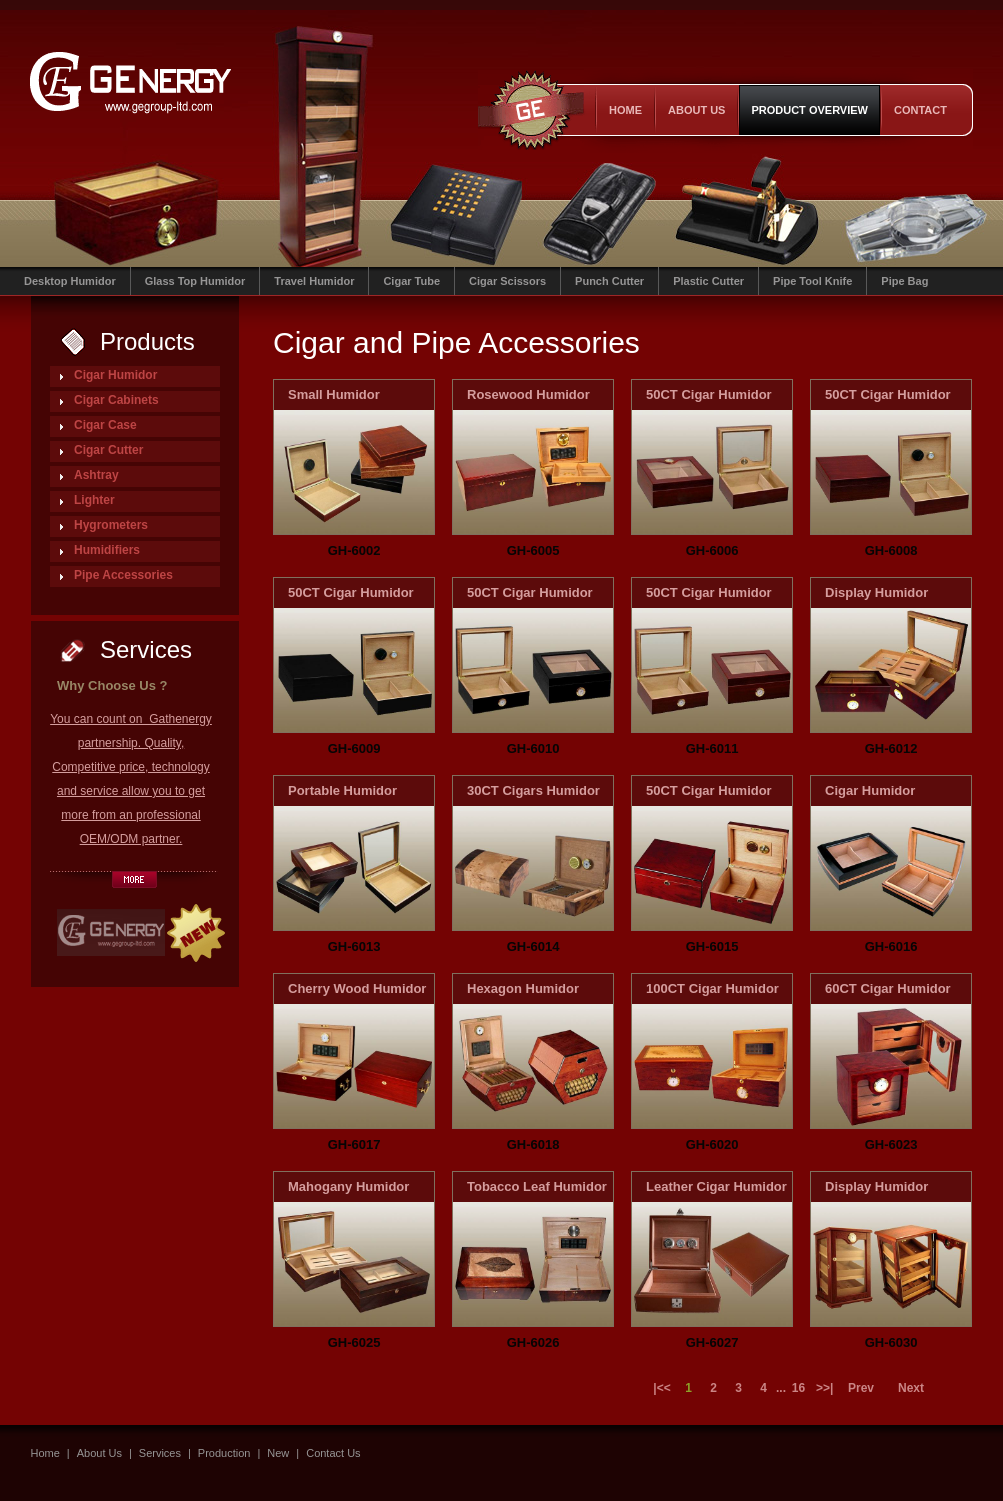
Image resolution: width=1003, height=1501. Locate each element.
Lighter (94, 500)
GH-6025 (354, 1342)
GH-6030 (891, 1342)
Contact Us (333, 1453)
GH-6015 (712, 946)
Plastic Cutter (708, 281)
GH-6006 (712, 550)
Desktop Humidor (70, 281)
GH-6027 (712, 1342)
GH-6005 (533, 550)
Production (224, 1453)
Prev (861, 1388)
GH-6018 (533, 1144)
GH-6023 (891, 1144)
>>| (823, 1388)
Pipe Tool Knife (812, 281)
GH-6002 (354, 550)
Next (911, 1388)
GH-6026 (533, 1342)
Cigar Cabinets (116, 400)
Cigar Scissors (507, 281)
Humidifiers (107, 550)
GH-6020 (712, 1144)
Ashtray (96, 475)
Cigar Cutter (108, 450)
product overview (809, 110)
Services (160, 1453)
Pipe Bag (904, 281)
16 (798, 1388)
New (278, 1453)
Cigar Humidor (115, 375)
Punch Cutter (609, 281)
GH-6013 (354, 946)
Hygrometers (111, 525)
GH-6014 (533, 946)
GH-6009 (354, 748)
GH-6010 (533, 748)
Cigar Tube (411, 281)
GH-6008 (891, 550)
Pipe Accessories (123, 575)
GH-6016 (891, 946)
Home (625, 110)
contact (920, 110)
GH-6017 (354, 1144)
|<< (661, 1388)
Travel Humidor (314, 281)
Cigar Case (105, 425)
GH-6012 (891, 748)
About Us (696, 110)
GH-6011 (712, 748)
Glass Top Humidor (195, 281)
